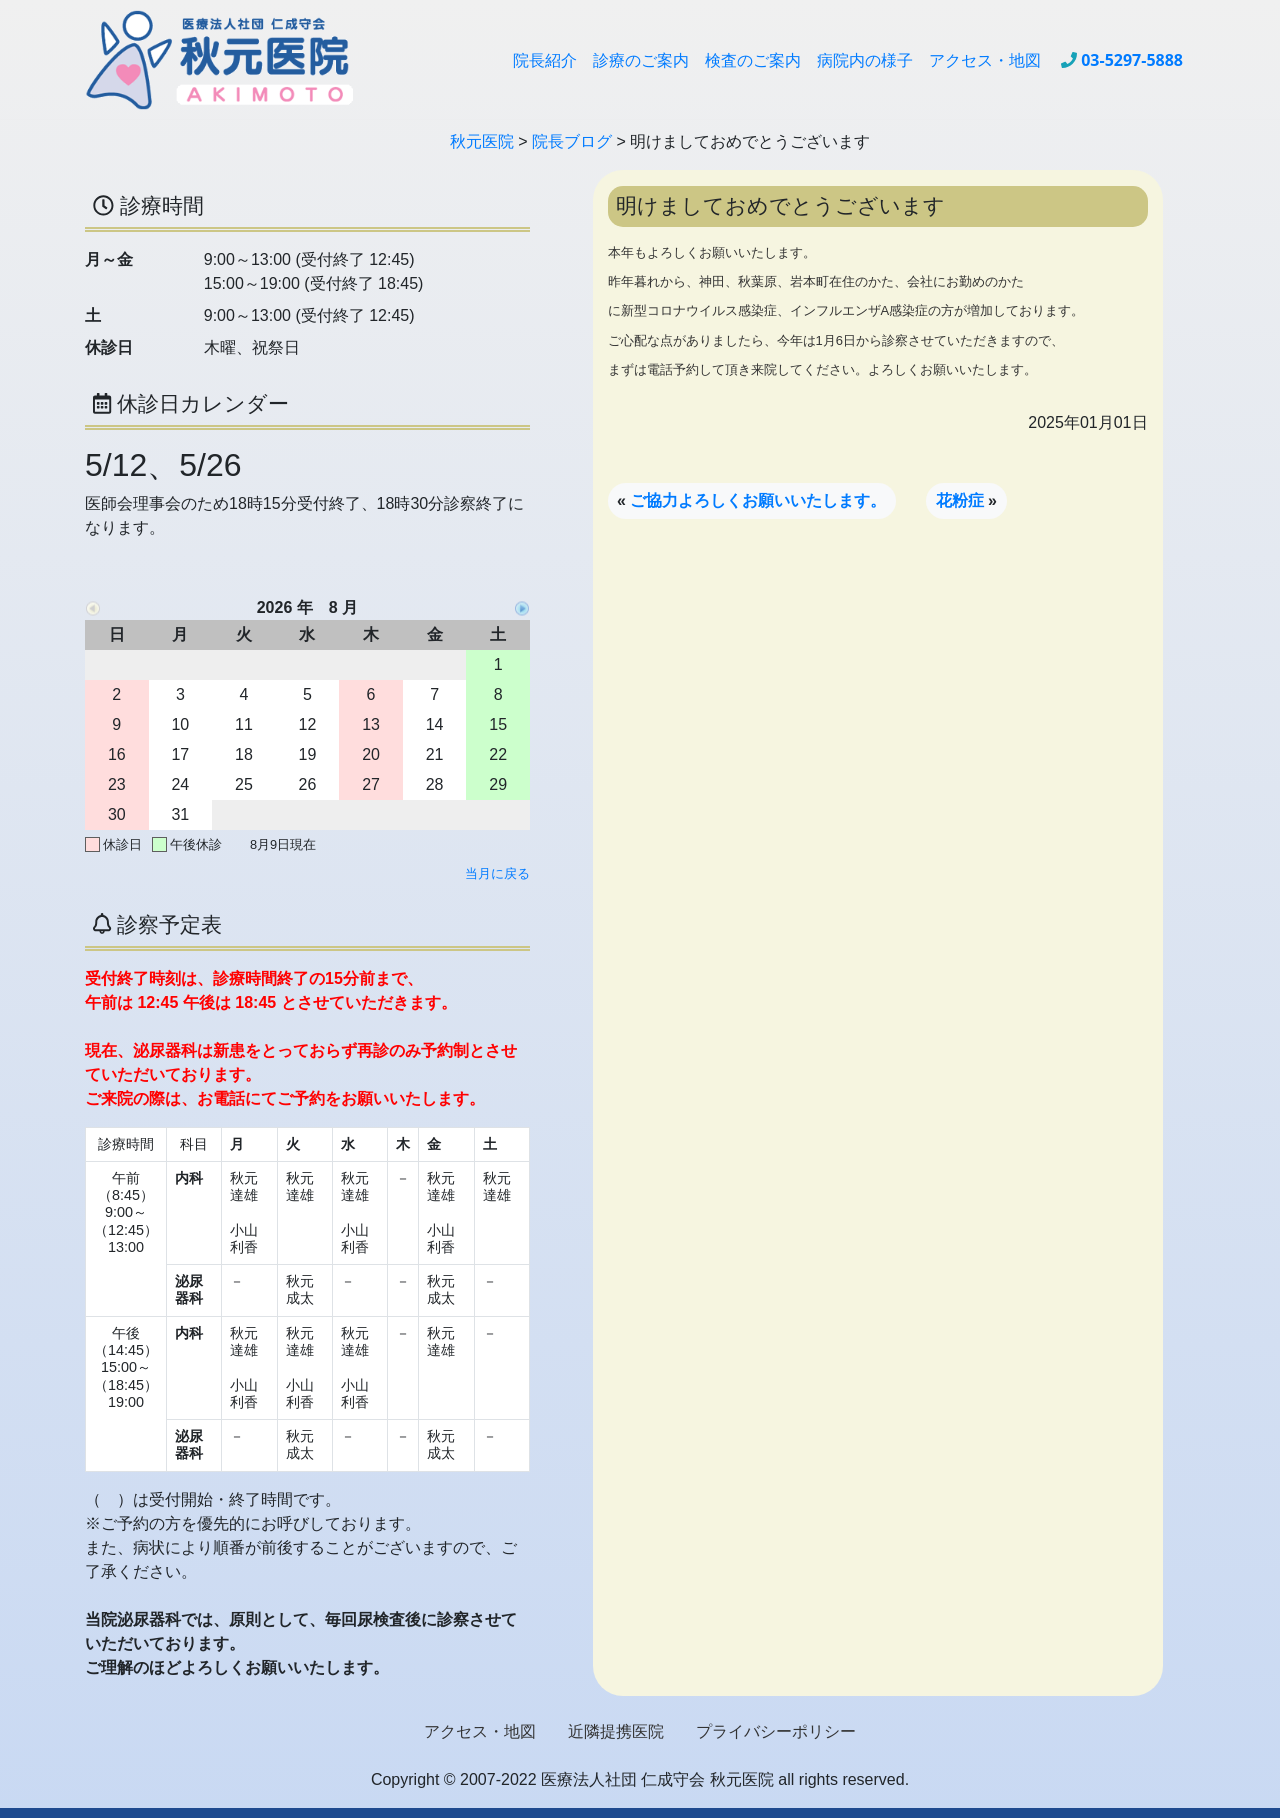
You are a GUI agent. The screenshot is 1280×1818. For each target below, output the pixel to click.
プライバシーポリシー (776, 1731)
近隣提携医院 (616, 1731)
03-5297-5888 (1132, 60)
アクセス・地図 (985, 60)
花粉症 (960, 500)
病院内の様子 (865, 60)
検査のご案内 (753, 60)
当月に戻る (497, 873)
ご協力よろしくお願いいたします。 (758, 500)
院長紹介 (545, 60)
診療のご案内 (641, 60)
